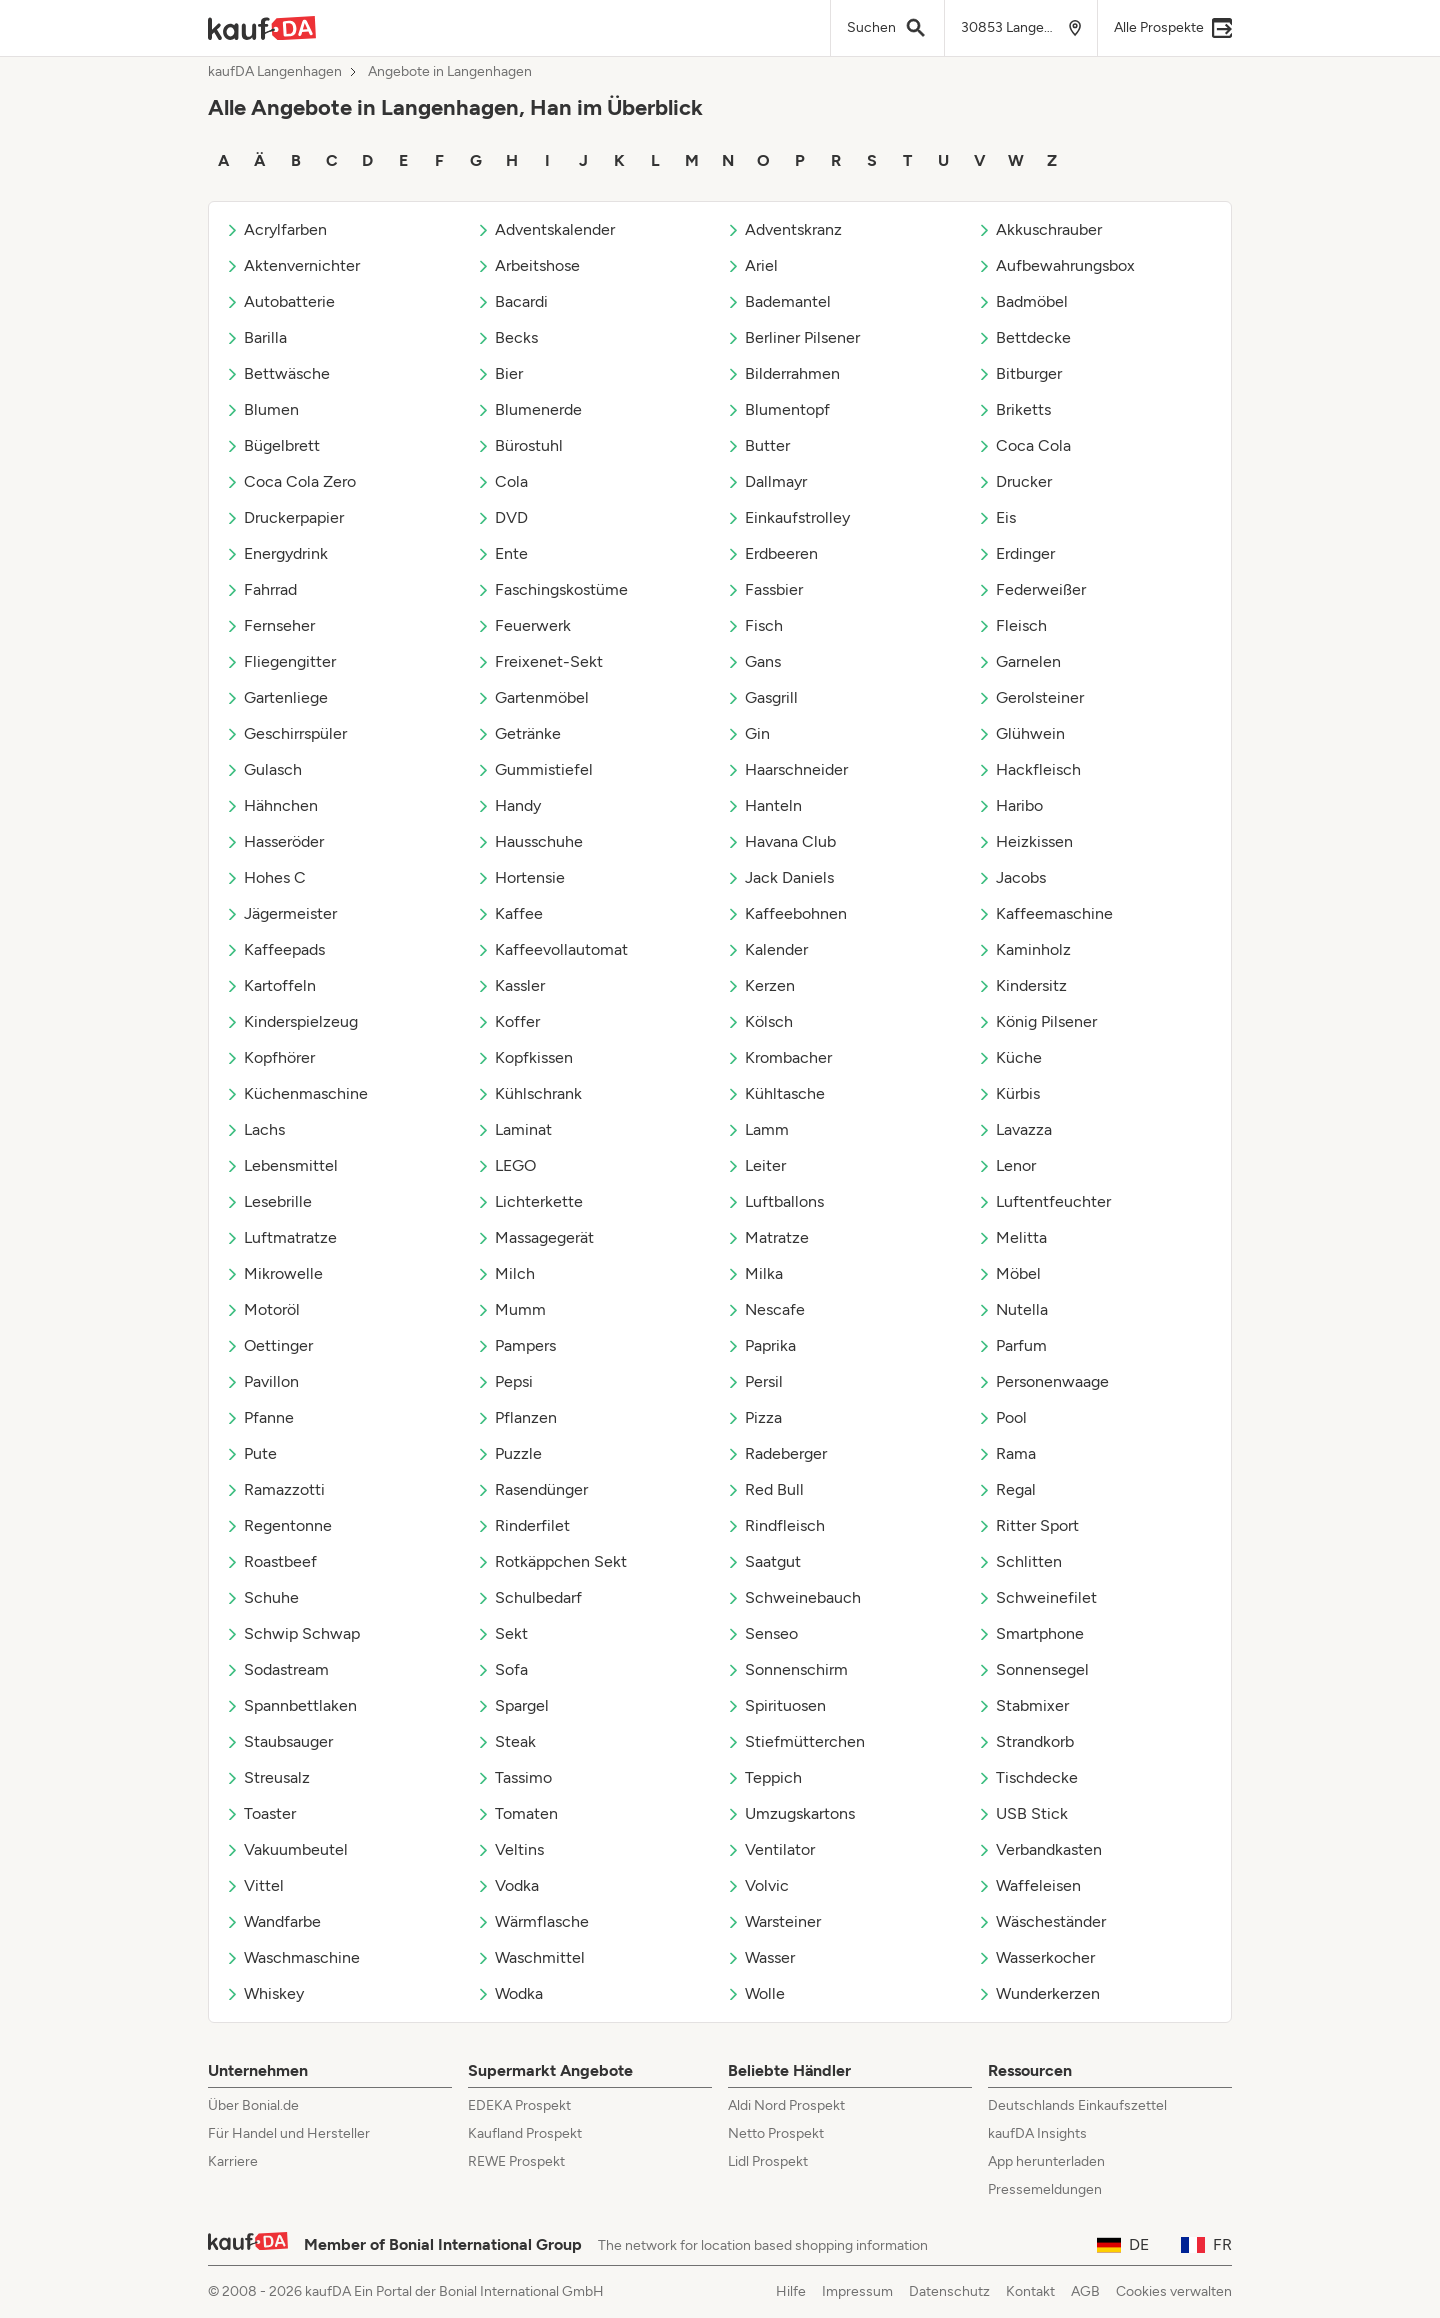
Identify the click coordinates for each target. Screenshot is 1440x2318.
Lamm (757, 1129)
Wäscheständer (1041, 1921)
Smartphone (1030, 1633)
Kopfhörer (270, 1057)
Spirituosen (776, 1705)
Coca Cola (1024, 445)
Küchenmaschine (296, 1093)
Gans (753, 661)
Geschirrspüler (286, 733)
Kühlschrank (529, 1093)
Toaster (260, 1813)
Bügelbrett (272, 445)
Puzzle (509, 1453)
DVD (502, 517)
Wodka (509, 1993)
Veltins (510, 1849)
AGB (1085, 2291)
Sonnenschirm (787, 1669)
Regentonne (278, 1525)
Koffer (508, 1021)
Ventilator (770, 1849)
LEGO (506, 1165)
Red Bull (765, 1489)
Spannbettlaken (291, 1705)
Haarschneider (787, 769)
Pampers (516, 1345)
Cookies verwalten (1174, 2291)
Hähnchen (271, 805)
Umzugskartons (790, 1813)
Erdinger (1016, 553)
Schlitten (1019, 1561)
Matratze (767, 1237)
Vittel (254, 1885)
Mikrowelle (274, 1273)
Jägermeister (281, 913)
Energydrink (276, 553)
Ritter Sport (1028, 1525)
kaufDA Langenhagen (275, 72)
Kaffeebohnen (786, 913)
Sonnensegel (1033, 1669)
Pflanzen (516, 1417)
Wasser (760, 1957)
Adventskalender (545, 229)
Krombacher (779, 1057)
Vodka (507, 1885)
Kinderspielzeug (291, 1021)
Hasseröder (274, 841)
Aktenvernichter (292, 265)
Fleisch (1012, 625)
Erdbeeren (772, 553)
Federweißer (1031, 589)
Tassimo (514, 1777)
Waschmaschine (292, 1957)
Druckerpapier (284, 517)
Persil (754, 1381)
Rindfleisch (775, 1525)
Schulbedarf (529, 1597)
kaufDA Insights (1037, 2133)
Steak (506, 1741)
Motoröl (262, 1309)
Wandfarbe (273, 1921)
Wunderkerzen (1038, 1993)
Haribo (1010, 805)
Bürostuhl (519, 445)
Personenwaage (1043, 1381)
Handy (508, 805)
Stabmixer (1023, 1705)
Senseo (762, 1633)
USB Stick (1022, 1813)
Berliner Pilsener (793, 337)
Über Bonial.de (253, 2105)
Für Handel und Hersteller (289, 2133)
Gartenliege (276, 697)
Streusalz (267, 1777)
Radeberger (776, 1453)
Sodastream (277, 1669)
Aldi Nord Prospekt (786, 2105)
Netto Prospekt (776, 2133)
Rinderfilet (523, 1525)
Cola (502, 481)
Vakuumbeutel (286, 1849)
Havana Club (781, 841)
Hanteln (764, 805)
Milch (505, 1273)
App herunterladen (1046, 2161)
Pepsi (504, 1381)
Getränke (518, 733)
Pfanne (259, 1417)
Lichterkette (529, 1201)
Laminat (514, 1129)
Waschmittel (530, 1957)
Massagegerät (535, 1237)
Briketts (1014, 409)
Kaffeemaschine (1045, 913)
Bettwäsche (277, 373)
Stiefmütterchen (795, 1741)
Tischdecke (1027, 1777)
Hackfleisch (1029, 769)
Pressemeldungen (1045, 2189)
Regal (1006, 1489)
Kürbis (1008, 1093)
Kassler (510, 985)
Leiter (756, 1165)
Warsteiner (773, 1921)
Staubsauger (279, 1741)
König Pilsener (1037, 1021)
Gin (748, 733)
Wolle (755, 1993)
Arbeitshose (528, 265)
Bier (499, 373)
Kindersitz (1022, 985)
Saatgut (763, 1561)
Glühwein (1021, 733)
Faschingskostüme (552, 589)
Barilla (256, 337)
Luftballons (775, 1201)
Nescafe (765, 1309)
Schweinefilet (1037, 1597)
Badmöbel (1022, 301)
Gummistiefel (534, 769)
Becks (507, 337)
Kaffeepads (275, 949)
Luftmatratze (281, 1237)
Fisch (754, 625)
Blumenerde (529, 409)
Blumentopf (778, 409)
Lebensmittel (281, 1165)
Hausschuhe (529, 841)
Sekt (502, 1633)
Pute (251, 1453)
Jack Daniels (780, 877)
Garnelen (1019, 661)
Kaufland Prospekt (525, 2133)
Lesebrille (268, 1201)
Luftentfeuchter (1044, 1201)
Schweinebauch (793, 1597)
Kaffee (509, 913)
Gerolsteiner (1030, 697)
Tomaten (517, 1813)
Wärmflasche (532, 1921)
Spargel (512, 1705)
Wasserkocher (1036, 1957)
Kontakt (1030, 2291)
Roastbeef (271, 1561)
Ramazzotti (275, 1489)
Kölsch (759, 1021)
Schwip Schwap (292, 1633)
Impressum (857, 2291)
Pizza (754, 1417)
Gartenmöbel (532, 697)
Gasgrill (762, 697)
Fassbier (764, 589)
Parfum (1012, 1345)
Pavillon (262, 1381)
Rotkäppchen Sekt (551, 1561)
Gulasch (263, 769)
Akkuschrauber (1039, 229)
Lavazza (1014, 1129)
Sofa (502, 1669)
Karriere (233, 2161)
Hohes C (265, 877)
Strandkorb (1025, 1741)
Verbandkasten (1039, 1849)
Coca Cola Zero (290, 481)
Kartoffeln (270, 985)
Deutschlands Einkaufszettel (1077, 2105)
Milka (754, 1273)
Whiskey (264, 1993)
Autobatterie (280, 301)
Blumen (262, 409)
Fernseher (270, 625)
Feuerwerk (523, 625)
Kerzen (760, 985)
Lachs (255, 1129)
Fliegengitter (280, 661)
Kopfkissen (524, 1057)
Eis (996, 517)
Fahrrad (261, 589)
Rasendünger (532, 1489)
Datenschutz (949, 2291)
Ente (502, 553)
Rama (1006, 1453)
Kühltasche (775, 1093)
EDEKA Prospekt (519, 2105)
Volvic (757, 1885)
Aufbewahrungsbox (1056, 265)
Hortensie (520, 877)
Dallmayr (766, 481)
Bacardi (512, 301)
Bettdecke (1024, 337)
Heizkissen (1025, 841)
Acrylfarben (276, 229)
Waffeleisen (1029, 1885)
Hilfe (791, 2291)
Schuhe (262, 1597)
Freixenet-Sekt (539, 661)
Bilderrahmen (783, 373)
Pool (1002, 1417)
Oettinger (269, 1345)
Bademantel (778, 301)
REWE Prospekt (516, 2161)
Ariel (752, 265)
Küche (1009, 1057)
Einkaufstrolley (788, 517)
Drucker (1014, 481)
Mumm (511, 1309)
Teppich (764, 1777)
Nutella (1012, 1309)
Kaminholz (1024, 949)
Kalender (767, 949)
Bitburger (1019, 373)
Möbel (1009, 1273)
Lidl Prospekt (768, 2161)
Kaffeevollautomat (552, 949)
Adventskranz (784, 229)
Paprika (761, 1345)
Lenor (1006, 1165)
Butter (758, 445)
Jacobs (1011, 877)
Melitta (1012, 1237)
